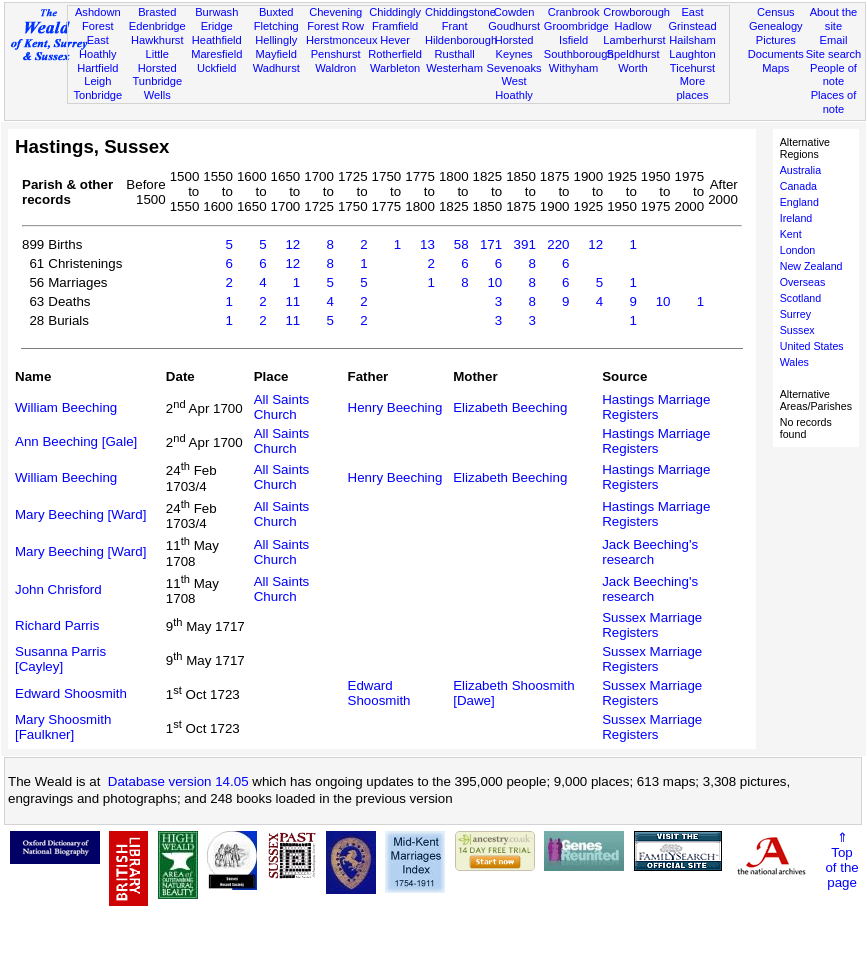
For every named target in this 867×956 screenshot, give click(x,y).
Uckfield (217, 68)
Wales (794, 362)
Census (776, 12)
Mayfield (276, 54)
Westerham (454, 68)
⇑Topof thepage (841, 860)
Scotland (800, 298)
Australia (800, 170)
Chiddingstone (460, 12)
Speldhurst (632, 54)
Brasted (157, 12)
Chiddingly (395, 12)
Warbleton (395, 68)
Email (834, 40)
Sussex (797, 330)
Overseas (803, 282)
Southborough (579, 54)
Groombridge (576, 26)
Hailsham (692, 40)
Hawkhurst (157, 40)
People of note (833, 75)
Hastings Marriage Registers (656, 407)
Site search (834, 54)
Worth (632, 68)
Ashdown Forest (98, 19)
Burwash (216, 12)
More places (692, 88)
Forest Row (335, 26)
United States (812, 346)
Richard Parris (57, 625)
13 (427, 244)
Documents (776, 54)
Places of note (834, 102)
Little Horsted (157, 61)
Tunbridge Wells (157, 88)
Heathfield (217, 40)
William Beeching (66, 407)
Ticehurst (692, 68)
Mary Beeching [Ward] (80, 514)
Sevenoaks (514, 68)
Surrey (795, 314)
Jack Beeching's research (650, 552)
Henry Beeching (395, 407)
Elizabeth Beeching (510, 407)
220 (558, 244)
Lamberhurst (634, 40)
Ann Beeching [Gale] (76, 441)
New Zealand (811, 266)
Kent (791, 234)
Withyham (573, 68)
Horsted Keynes (514, 47)
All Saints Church (282, 407)
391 (525, 244)
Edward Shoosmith (71, 693)
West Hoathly (514, 88)
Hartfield (97, 68)
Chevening (335, 12)
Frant (455, 26)
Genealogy (776, 26)
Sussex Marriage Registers (652, 625)
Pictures (776, 40)
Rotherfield (395, 54)
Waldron (335, 68)
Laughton (692, 54)
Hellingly (276, 40)
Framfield (395, 26)
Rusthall (455, 54)
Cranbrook (574, 12)
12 (292, 244)
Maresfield (216, 54)
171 (491, 244)
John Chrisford (58, 589)
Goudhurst (514, 26)
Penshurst (336, 54)
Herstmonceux (342, 40)
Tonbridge (97, 95)
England (799, 202)
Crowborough (636, 12)
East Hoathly (98, 47)
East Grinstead (692, 19)
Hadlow (633, 26)
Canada (798, 186)
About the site (834, 19)
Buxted (276, 12)
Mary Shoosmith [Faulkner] (63, 727)
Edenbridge (157, 26)
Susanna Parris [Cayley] (60, 659)
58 (461, 244)
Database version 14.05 (178, 781)
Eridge (217, 26)
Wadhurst (276, 68)
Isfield (573, 40)
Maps (775, 68)
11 (292, 301)
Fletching (276, 26)
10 (494, 282)
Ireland (796, 218)
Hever (395, 40)
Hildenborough (461, 40)
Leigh (97, 81)
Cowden (514, 12)
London (798, 250)
